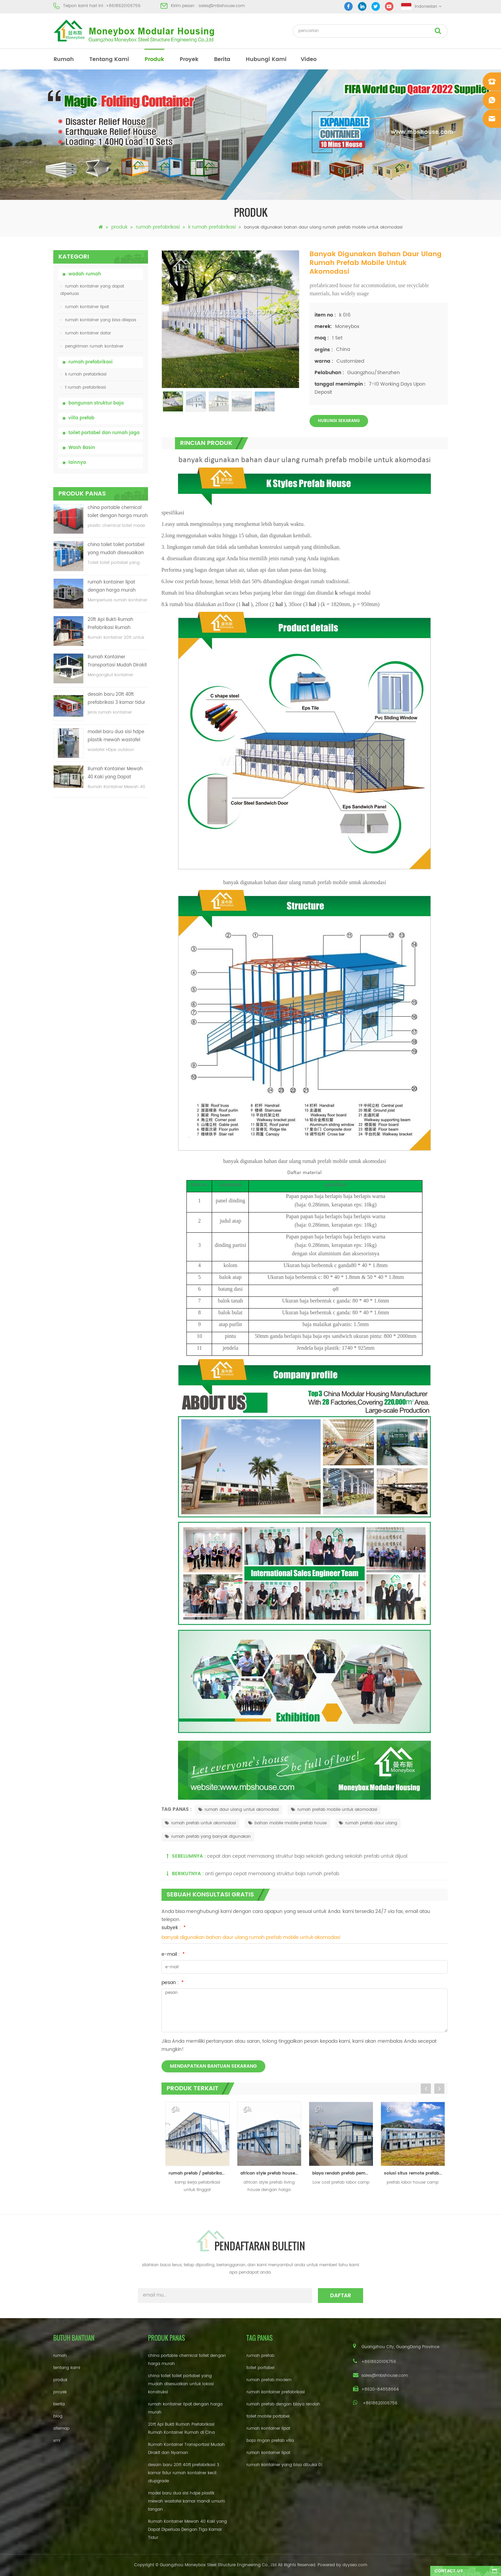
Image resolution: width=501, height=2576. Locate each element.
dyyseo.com (355, 2565)
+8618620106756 (123, 6)
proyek (189, 59)
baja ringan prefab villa (270, 2440)
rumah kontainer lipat (84, 307)
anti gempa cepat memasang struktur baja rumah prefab (272, 1874)
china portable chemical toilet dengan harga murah (118, 511)
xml (56, 2440)
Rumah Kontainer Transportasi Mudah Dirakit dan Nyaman (117, 661)
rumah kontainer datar (85, 333)
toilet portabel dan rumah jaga (104, 433)
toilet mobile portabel (268, 2416)
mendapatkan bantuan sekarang (213, 2066)
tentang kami (109, 59)
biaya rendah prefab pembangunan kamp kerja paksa (342, 2173)
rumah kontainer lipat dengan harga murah (112, 586)
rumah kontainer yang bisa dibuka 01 (284, 2465)
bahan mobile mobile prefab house (287, 1823)
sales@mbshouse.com (222, 6)
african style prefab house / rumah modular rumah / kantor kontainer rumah (270, 2173)
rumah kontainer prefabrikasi (275, 2392)
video (309, 59)
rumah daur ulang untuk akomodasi (238, 1809)
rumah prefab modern (269, 2380)
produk (154, 59)
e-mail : (173, 1954)
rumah (64, 59)
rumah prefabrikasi (158, 227)
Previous (426, 2089)
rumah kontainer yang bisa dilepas (98, 320)
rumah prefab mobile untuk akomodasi (334, 1809)
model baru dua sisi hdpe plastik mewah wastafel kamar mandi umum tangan (116, 736)
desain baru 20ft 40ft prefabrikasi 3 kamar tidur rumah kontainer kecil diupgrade (116, 699)
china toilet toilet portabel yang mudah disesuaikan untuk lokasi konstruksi (116, 549)
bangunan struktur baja (96, 403)
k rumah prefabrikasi (212, 227)
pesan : (172, 1982)
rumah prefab (260, 2356)
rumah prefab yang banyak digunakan (208, 1836)
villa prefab (81, 418)
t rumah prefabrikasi (83, 387)
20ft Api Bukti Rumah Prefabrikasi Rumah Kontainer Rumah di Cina (115, 624)
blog (57, 2416)
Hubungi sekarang (339, 421)
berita (222, 59)
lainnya (77, 462)
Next (439, 2089)
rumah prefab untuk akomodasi (200, 1823)
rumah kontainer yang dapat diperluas (92, 290)
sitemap (61, 2428)
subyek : (173, 1927)
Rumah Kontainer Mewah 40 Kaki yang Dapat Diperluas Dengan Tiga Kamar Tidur (115, 773)
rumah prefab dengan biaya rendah (283, 2404)
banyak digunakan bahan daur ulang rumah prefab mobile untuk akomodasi (250, 1937)
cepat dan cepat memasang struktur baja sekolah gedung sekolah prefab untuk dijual (307, 1856)
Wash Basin (81, 447)
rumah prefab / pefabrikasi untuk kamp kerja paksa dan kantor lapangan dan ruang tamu (199, 2173)
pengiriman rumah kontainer (91, 346)
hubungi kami (266, 59)
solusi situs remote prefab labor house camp (414, 2173)
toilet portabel (260, 2368)
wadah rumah (84, 274)
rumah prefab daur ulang (368, 1823)
